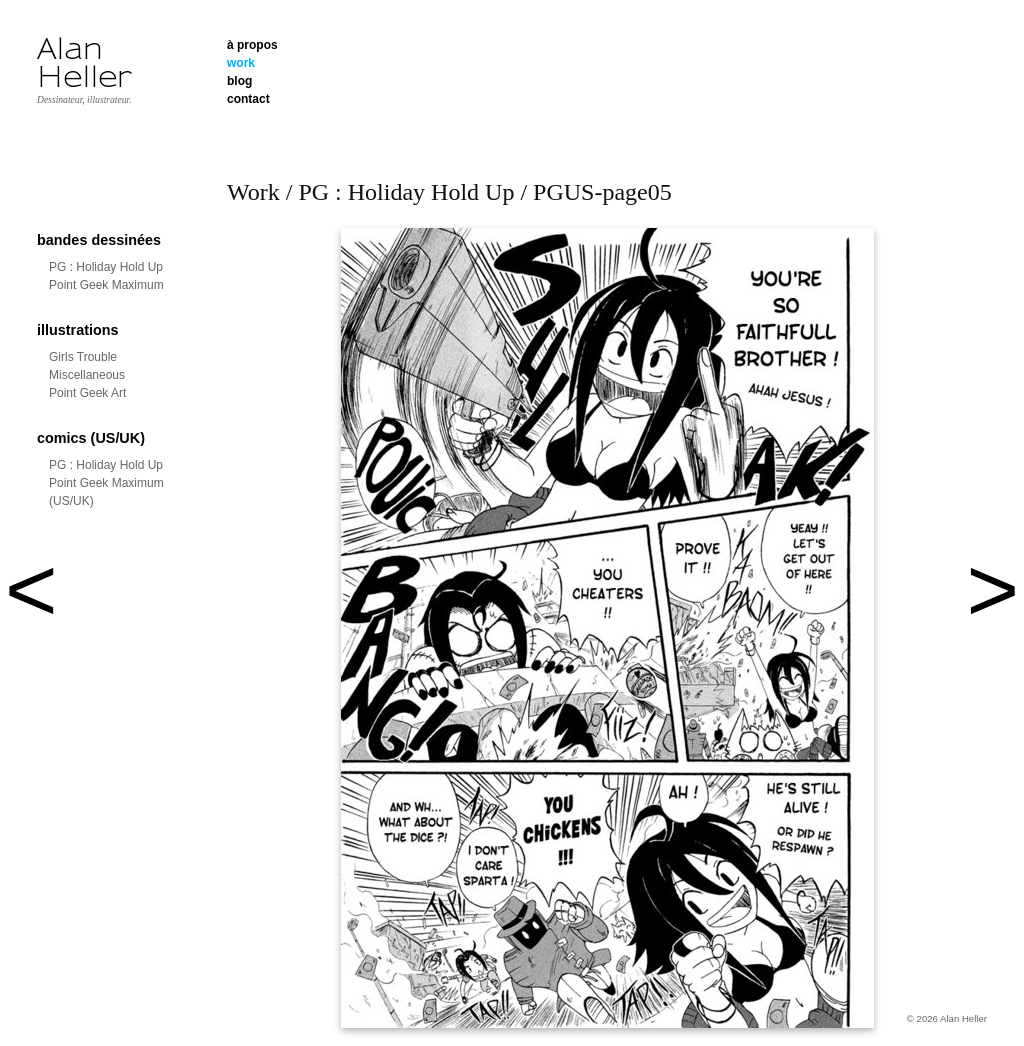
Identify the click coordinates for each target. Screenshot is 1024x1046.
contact (248, 99)
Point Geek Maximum (106, 285)
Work (253, 192)
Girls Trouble (83, 357)
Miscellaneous (87, 375)
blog (239, 81)
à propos (252, 45)
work (241, 63)
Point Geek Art (87, 393)
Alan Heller (85, 63)
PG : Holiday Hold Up (106, 267)
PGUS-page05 (602, 192)
